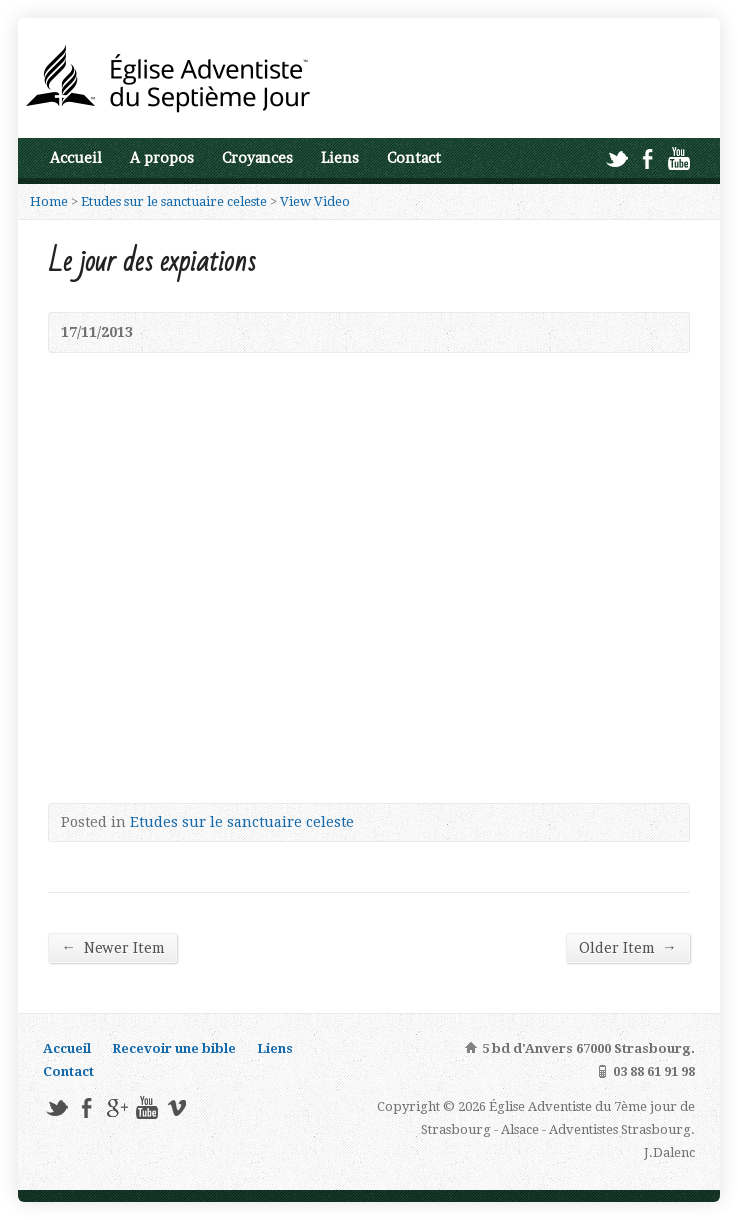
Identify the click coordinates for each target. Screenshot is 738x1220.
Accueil (76, 158)
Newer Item (112, 947)
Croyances (257, 158)
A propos (162, 158)
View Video (315, 201)
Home (49, 201)
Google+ (116, 1107)
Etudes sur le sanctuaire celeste (174, 201)
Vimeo (176, 1107)
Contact (414, 158)
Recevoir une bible (174, 1048)
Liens (340, 158)
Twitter (616, 158)
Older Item (627, 947)
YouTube (678, 158)
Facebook (647, 158)
